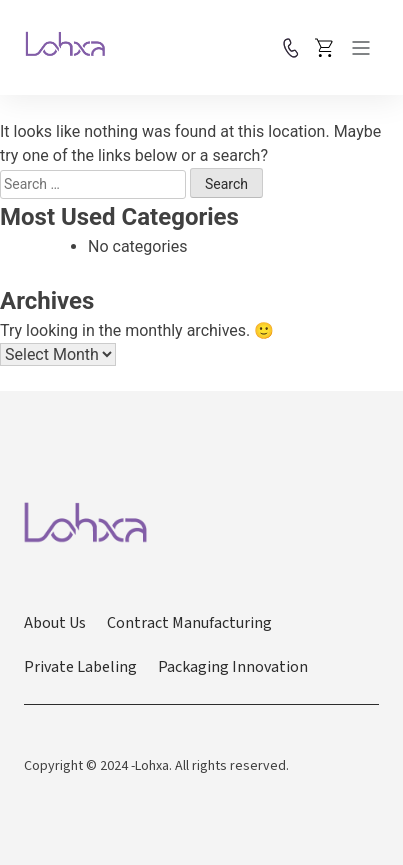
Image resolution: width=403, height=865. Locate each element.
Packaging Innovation (233, 667)
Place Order (325, 48)
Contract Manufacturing (189, 623)
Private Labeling (80, 667)
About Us (55, 623)
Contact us (291, 48)
